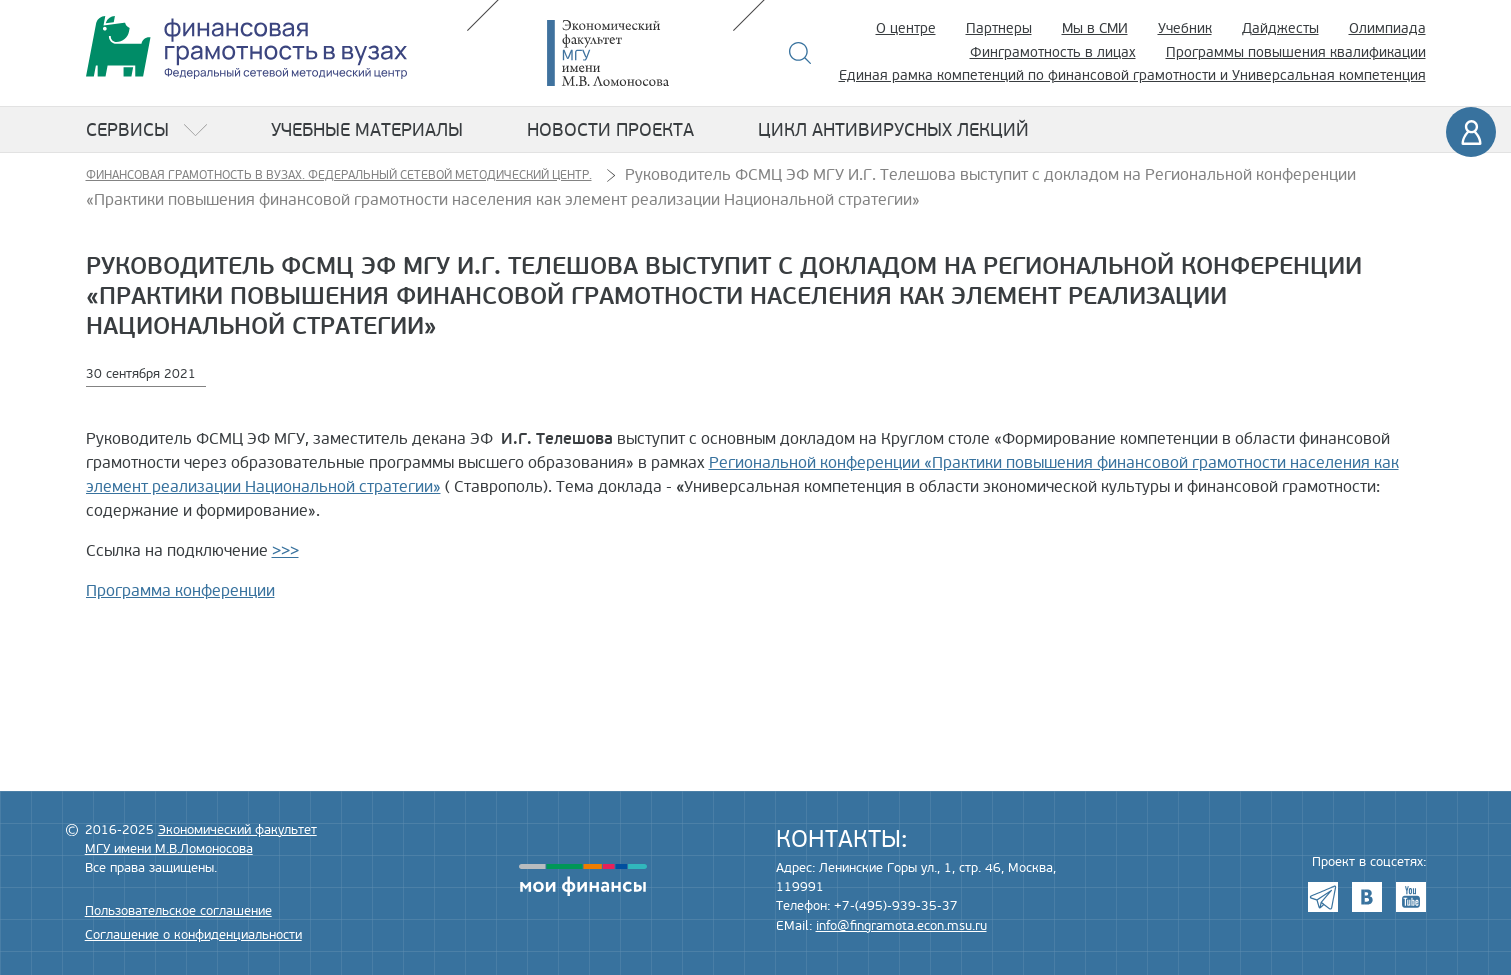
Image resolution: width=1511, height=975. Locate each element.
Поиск (800, 53)
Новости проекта (610, 130)
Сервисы (127, 130)
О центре (906, 28)
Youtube (1411, 897)
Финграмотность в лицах (1053, 52)
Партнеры (999, 28)
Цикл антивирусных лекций (893, 130)
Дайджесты (1280, 28)
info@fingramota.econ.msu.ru (901, 926)
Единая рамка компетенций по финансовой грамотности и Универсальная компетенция (1132, 75)
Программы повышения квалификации (1296, 52)
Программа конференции (180, 591)
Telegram (1323, 897)
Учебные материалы (367, 130)
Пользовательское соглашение (178, 911)
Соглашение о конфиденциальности (193, 935)
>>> (285, 551)
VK (1367, 897)
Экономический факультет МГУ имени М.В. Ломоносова (638, 53)
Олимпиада (1387, 28)
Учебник (1185, 28)
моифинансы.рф (583, 880)
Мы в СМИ (1095, 28)
